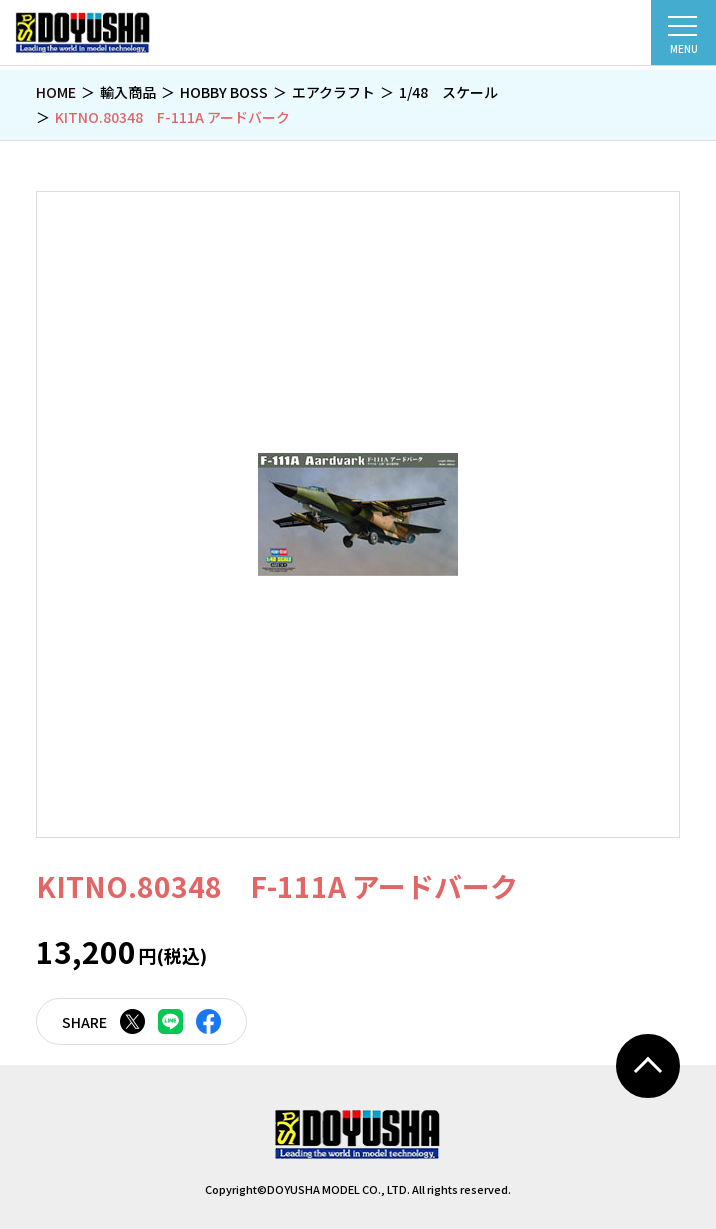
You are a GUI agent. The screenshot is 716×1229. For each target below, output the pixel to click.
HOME (56, 92)
